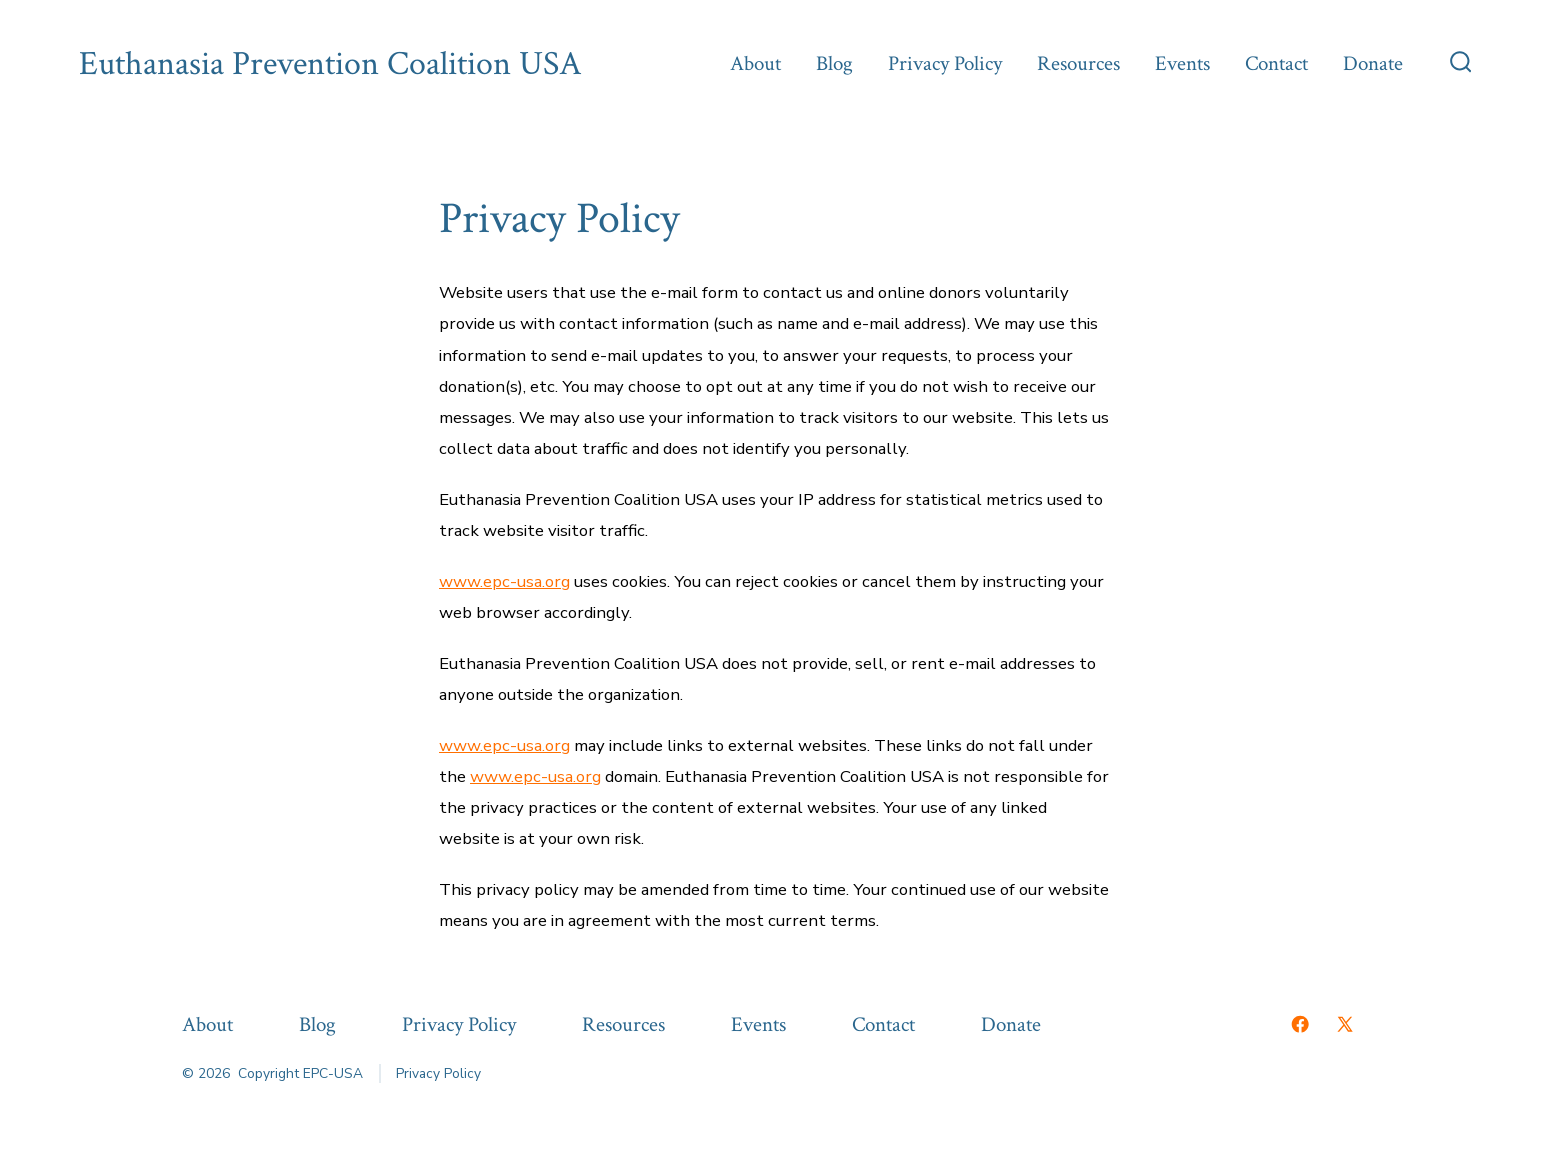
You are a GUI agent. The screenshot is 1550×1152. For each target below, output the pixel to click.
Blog (834, 63)
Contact (1276, 63)
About (755, 63)
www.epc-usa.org (504, 581)
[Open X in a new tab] (1345, 1024)
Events (1182, 63)
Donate (1373, 63)
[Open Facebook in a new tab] (1300, 1024)
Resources (1078, 63)
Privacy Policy (945, 63)
